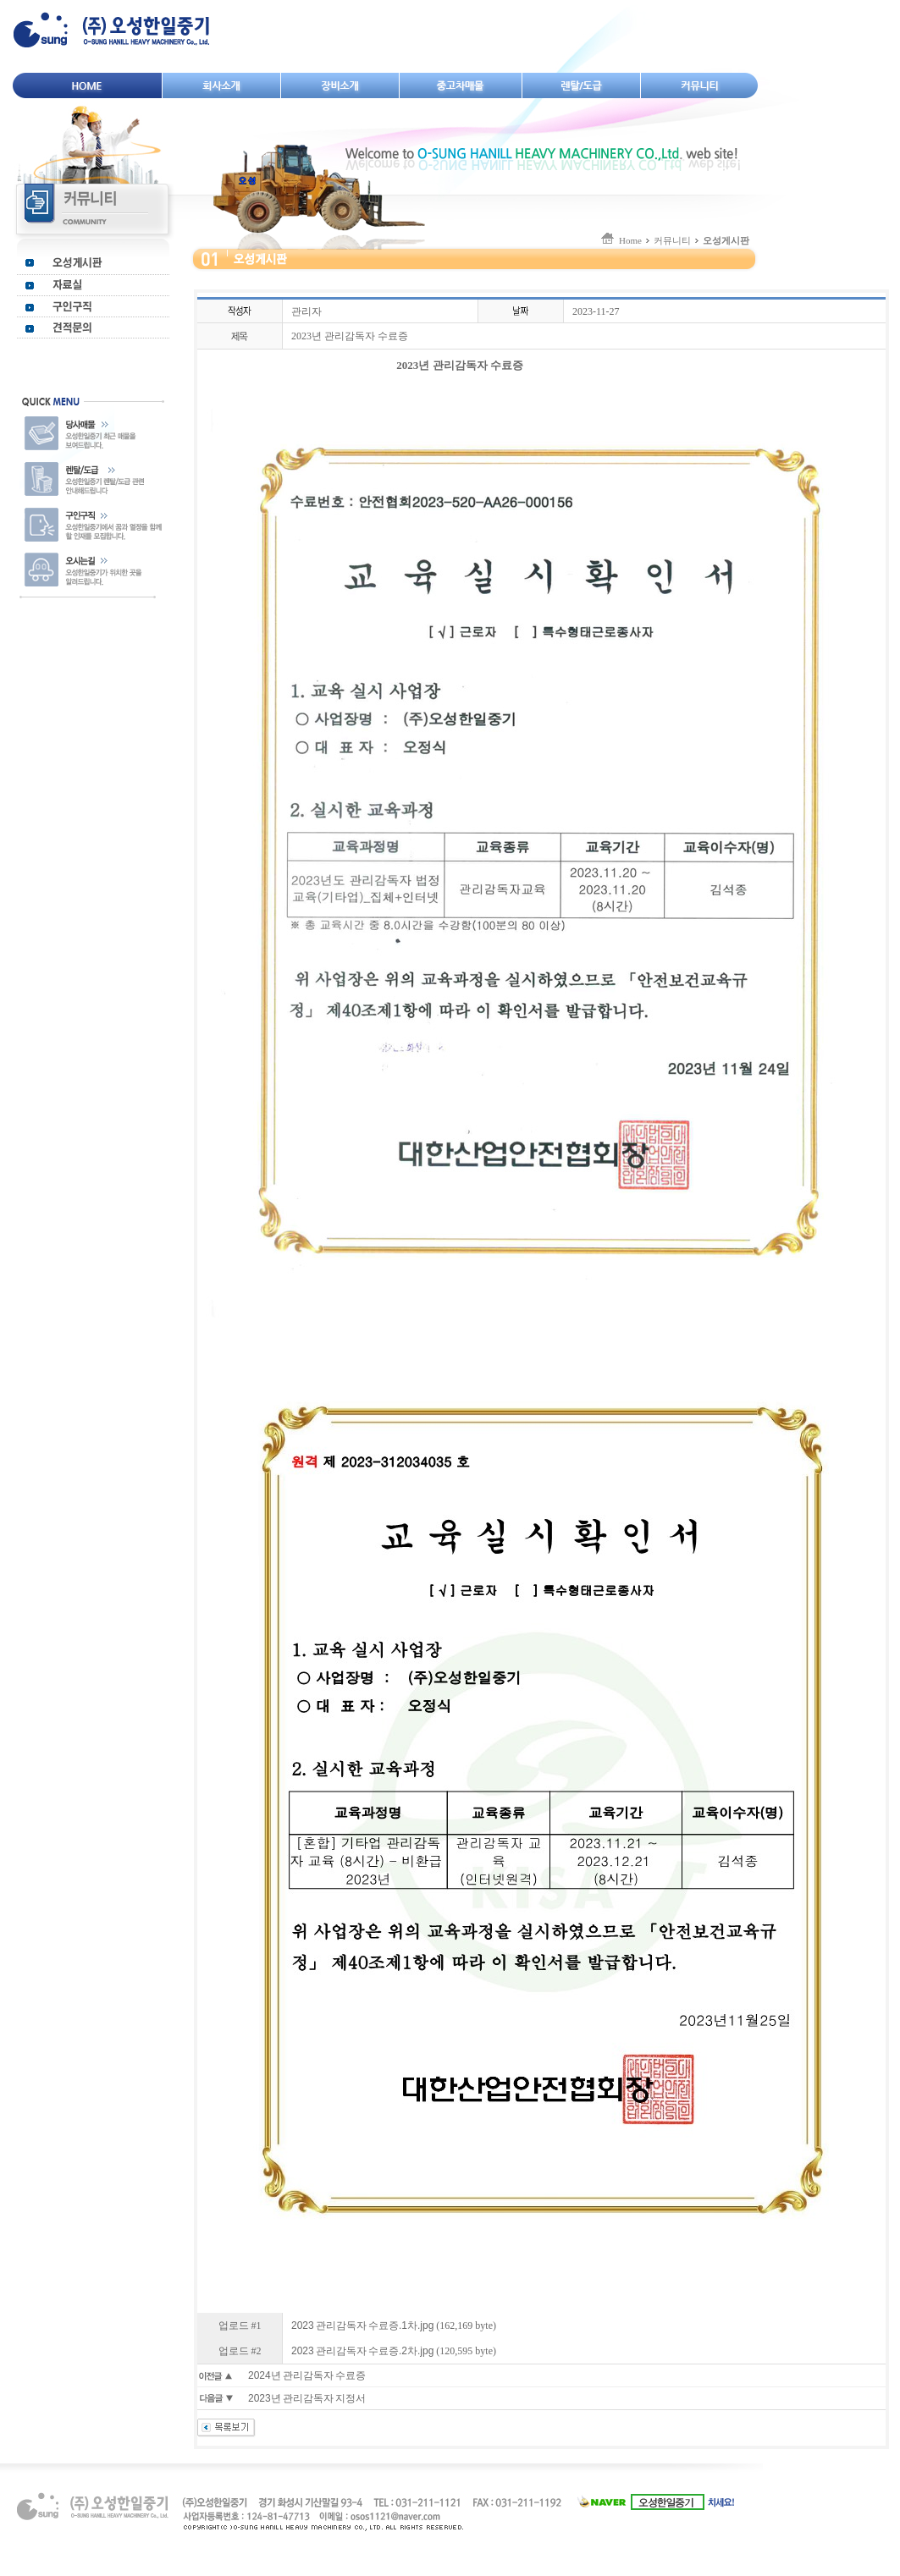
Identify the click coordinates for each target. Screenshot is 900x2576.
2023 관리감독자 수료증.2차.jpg (362, 2351)
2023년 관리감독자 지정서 (307, 2398)
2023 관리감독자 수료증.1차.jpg (362, 2325)
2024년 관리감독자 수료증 (307, 2375)
